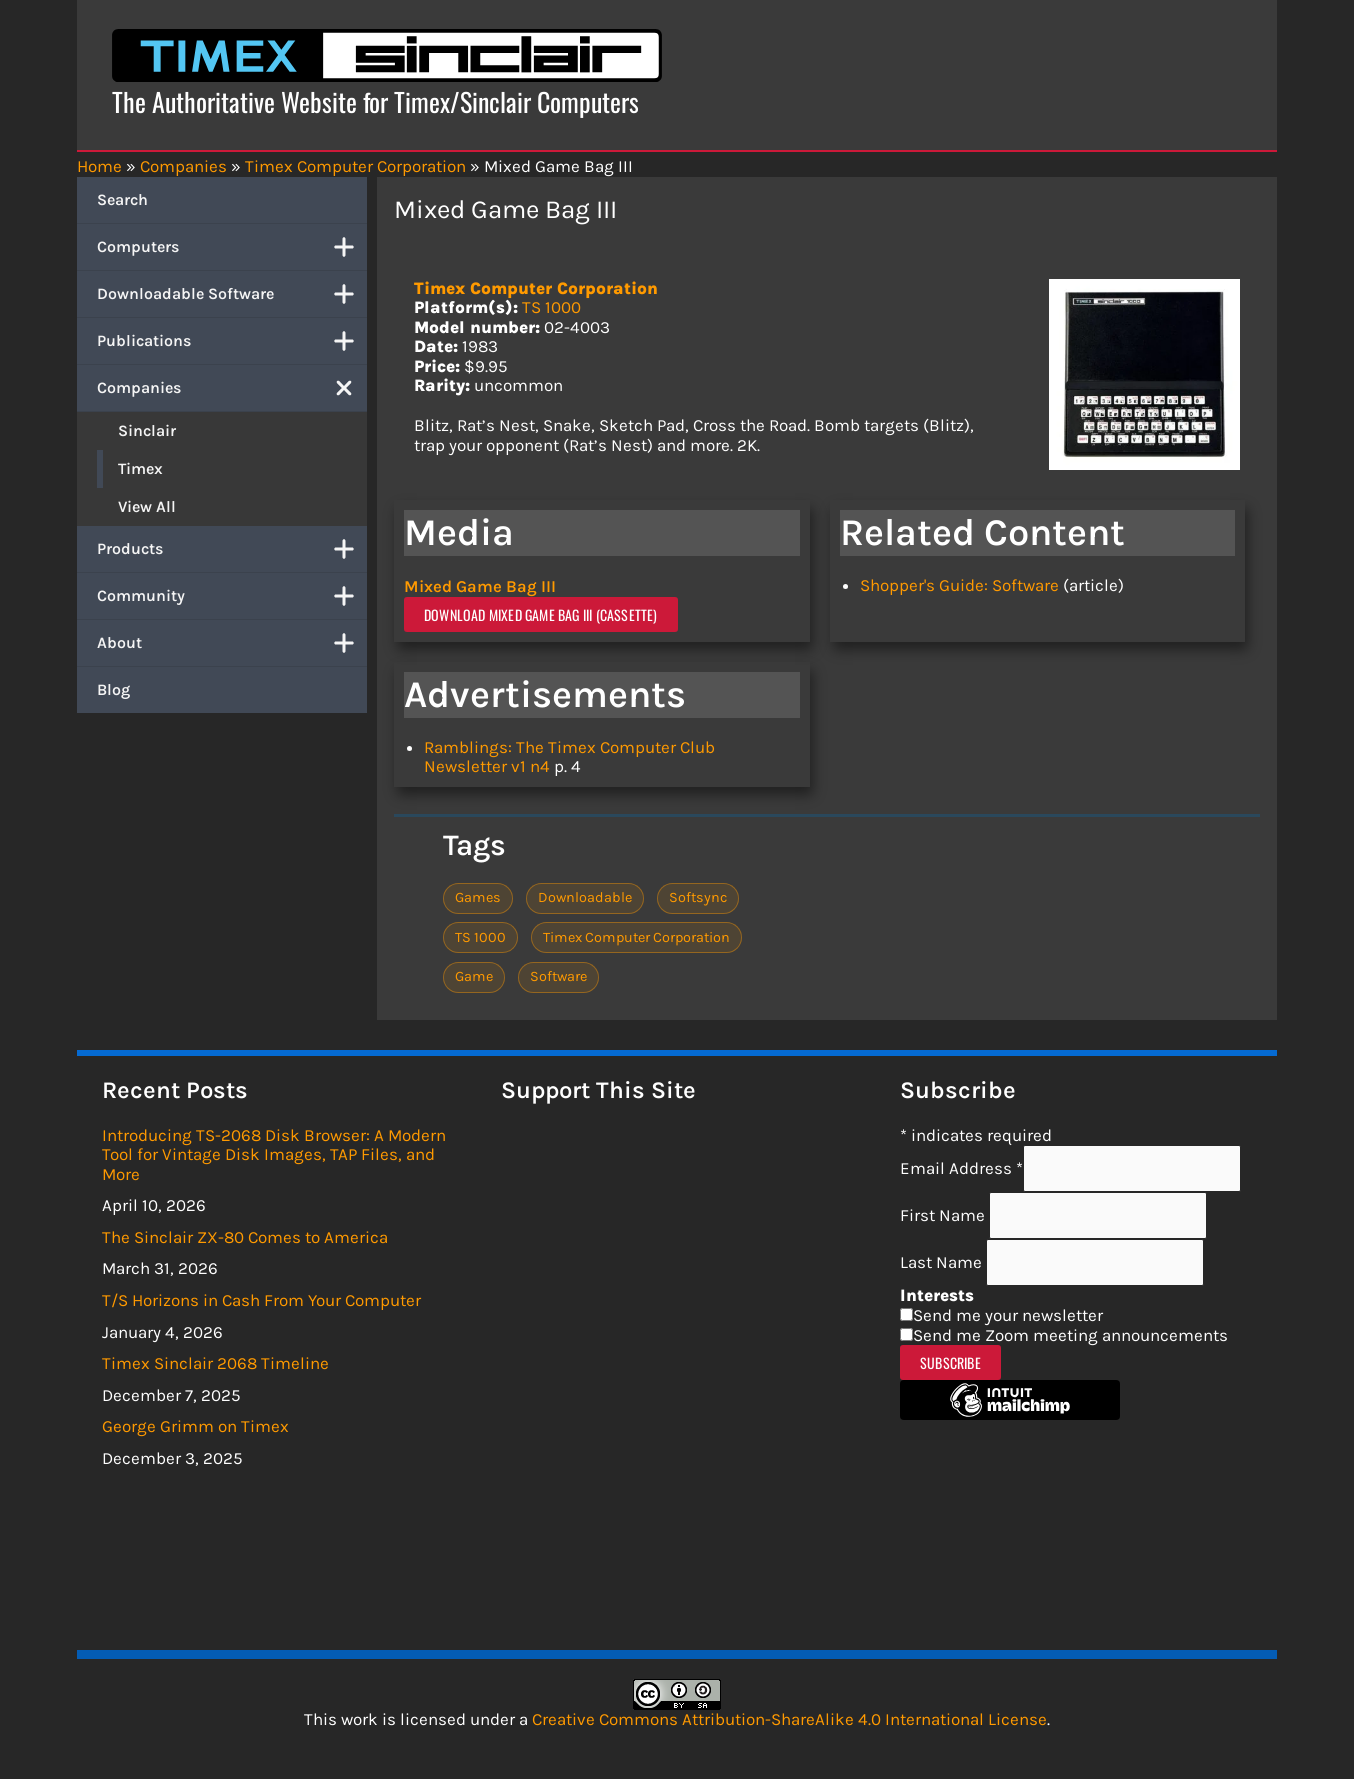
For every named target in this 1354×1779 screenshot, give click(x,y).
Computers (232, 247)
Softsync (698, 897)
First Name (944, 1215)
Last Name (943, 1262)
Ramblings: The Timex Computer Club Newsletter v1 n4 (569, 756)
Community (232, 596)
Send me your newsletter (1008, 1315)
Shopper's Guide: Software (959, 585)
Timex (140, 468)
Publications (232, 341)
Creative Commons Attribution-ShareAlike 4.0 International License (789, 1719)
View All (147, 506)
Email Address (961, 1168)
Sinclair (147, 430)
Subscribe (950, 1362)
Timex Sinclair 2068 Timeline (215, 1363)
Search (122, 199)
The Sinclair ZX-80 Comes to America (245, 1237)
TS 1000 (551, 307)
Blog (113, 689)
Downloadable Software (232, 294)
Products (232, 549)
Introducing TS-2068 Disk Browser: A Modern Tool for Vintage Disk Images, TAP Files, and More (274, 1153)
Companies (232, 388)
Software (558, 975)
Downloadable (585, 897)
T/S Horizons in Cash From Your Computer (261, 1300)
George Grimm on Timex (195, 1426)
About (232, 643)
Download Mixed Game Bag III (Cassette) (541, 613)
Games (478, 897)
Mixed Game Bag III (480, 586)
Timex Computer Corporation (536, 288)
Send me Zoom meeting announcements (1070, 1334)
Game (474, 975)
